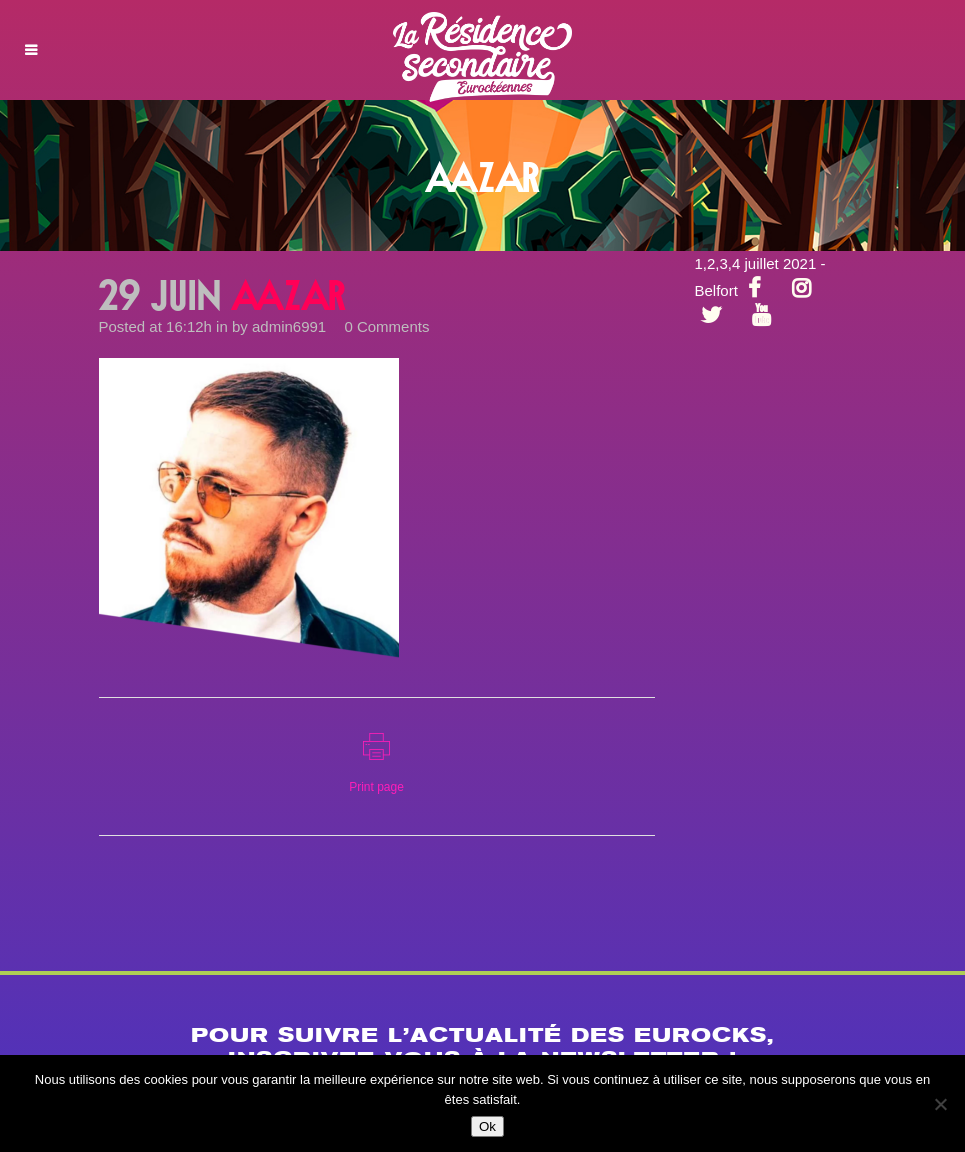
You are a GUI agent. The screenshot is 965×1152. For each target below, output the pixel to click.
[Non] (940, 1104)
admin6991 (289, 326)
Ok (487, 1126)
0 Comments (386, 326)
